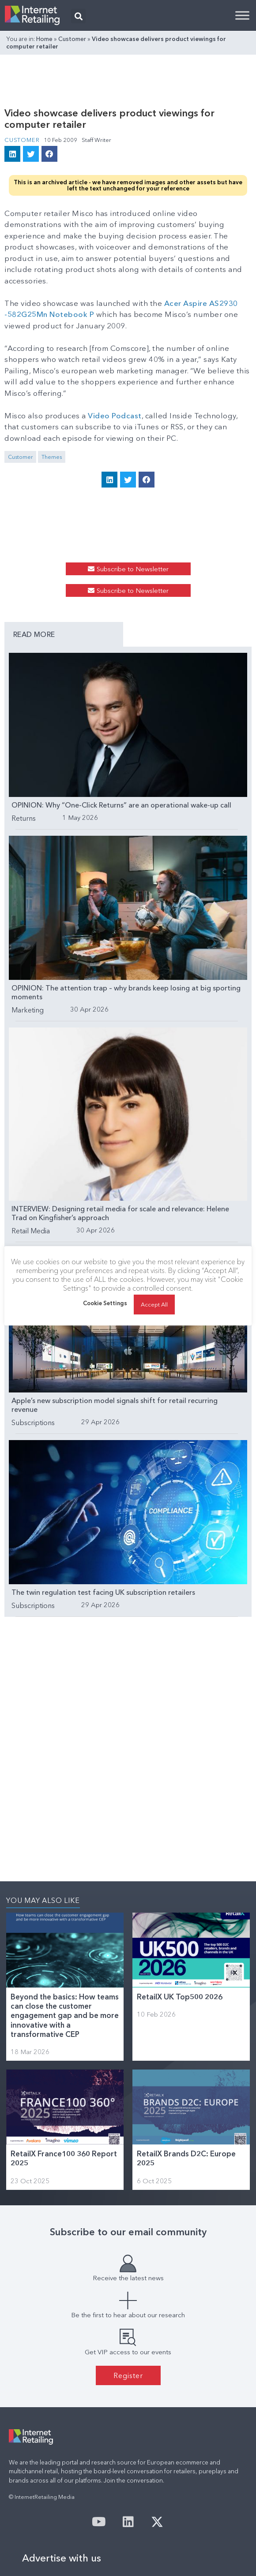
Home (44, 38)
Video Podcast (115, 415)
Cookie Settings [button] (105, 1307)
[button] (78, 16)
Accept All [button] (154, 1308)
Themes (51, 457)
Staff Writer (96, 139)
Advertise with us (61, 2558)
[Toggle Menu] (242, 15)
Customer (72, 38)
